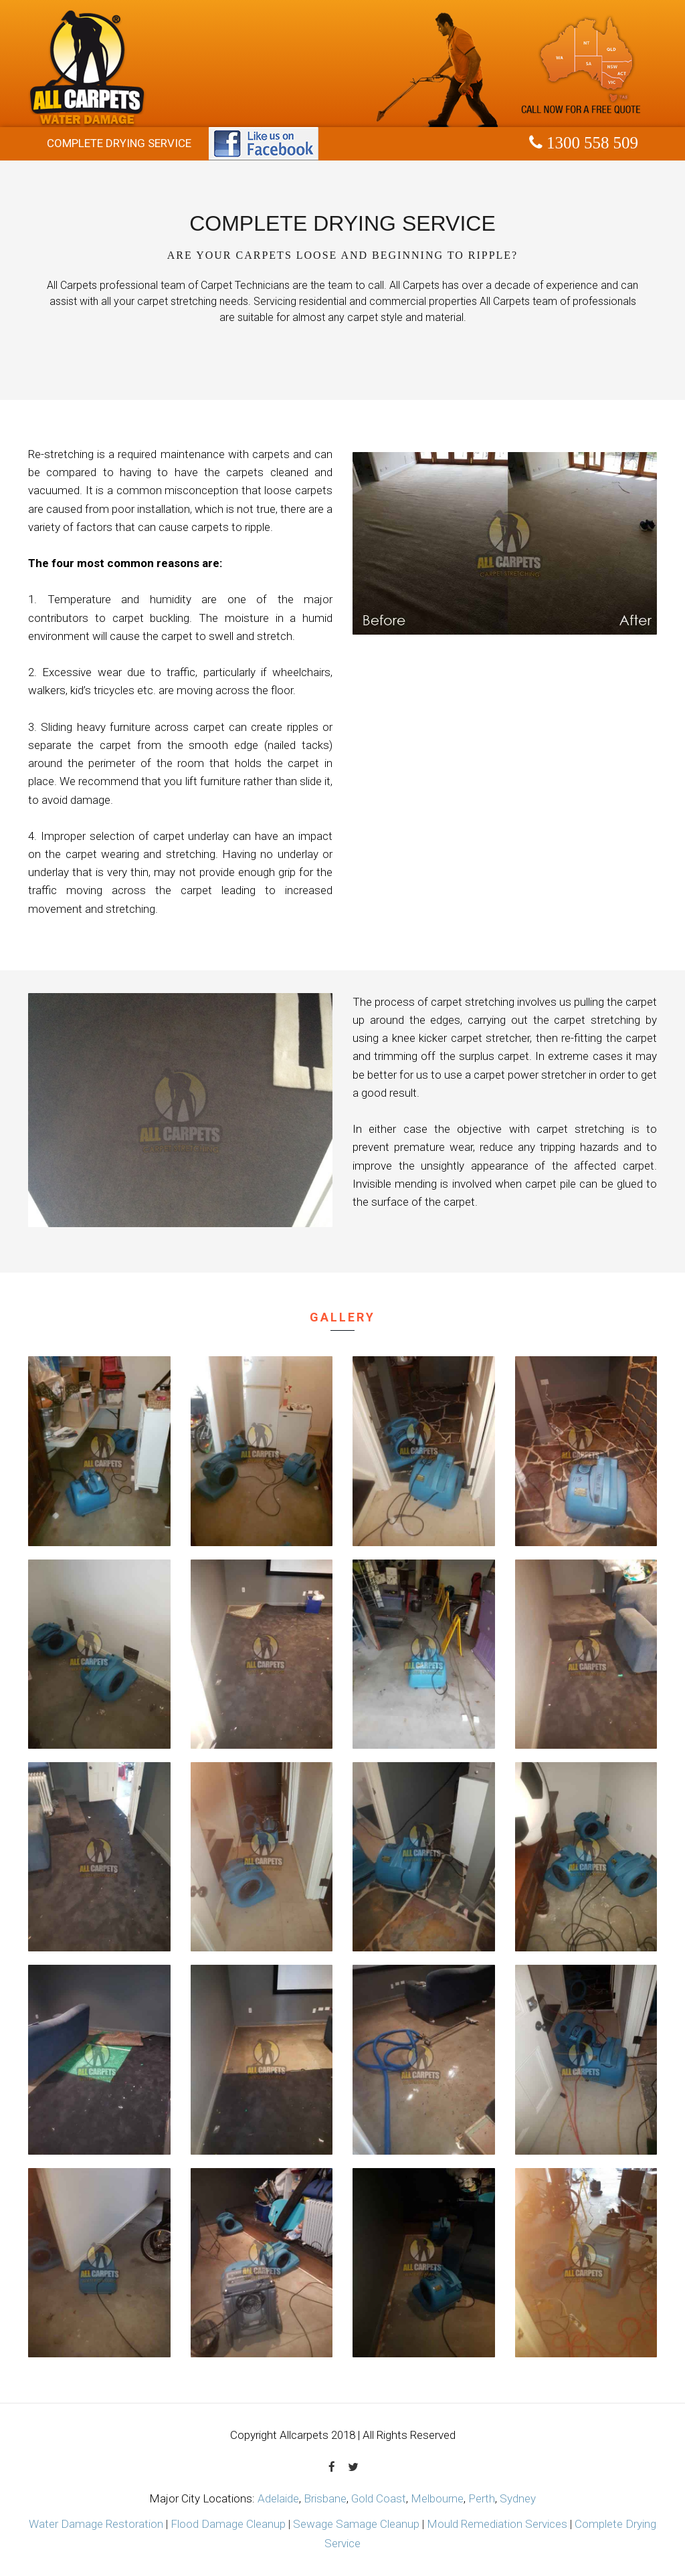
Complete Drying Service (119, 143)
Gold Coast (378, 2498)
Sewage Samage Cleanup (356, 2524)
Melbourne (437, 2498)
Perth (481, 2498)
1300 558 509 (590, 142)
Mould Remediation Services (497, 2524)
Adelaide (278, 2498)
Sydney (518, 2498)
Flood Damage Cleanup (228, 2524)
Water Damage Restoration (96, 2524)
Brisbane (325, 2498)
